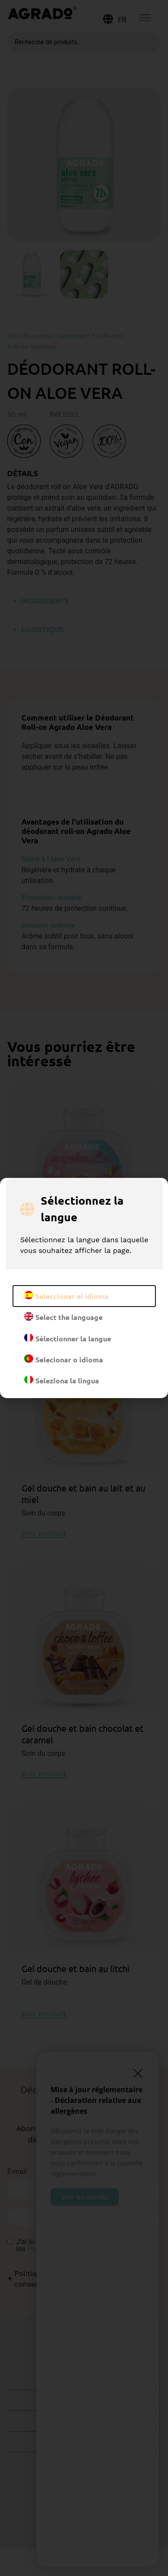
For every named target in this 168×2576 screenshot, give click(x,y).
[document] (84, 1288)
